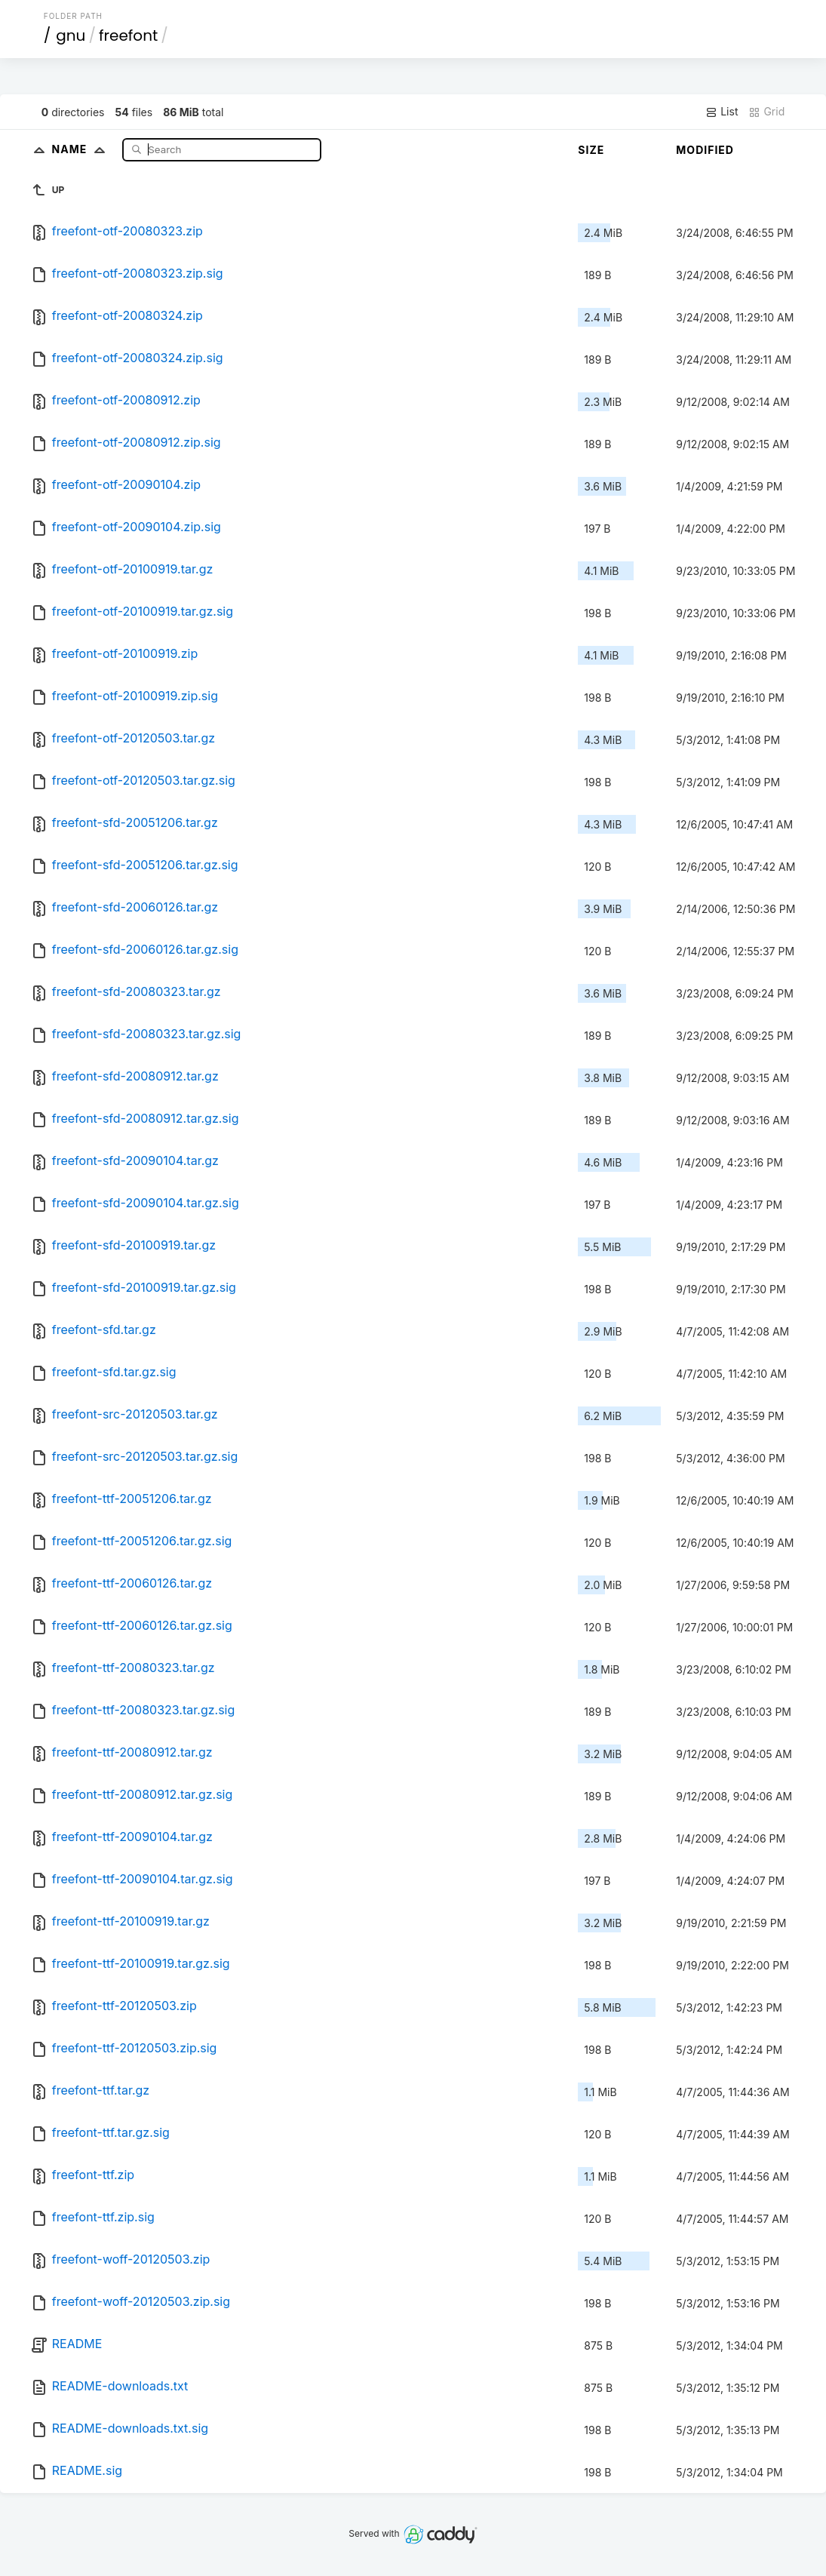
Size (591, 149)
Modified (705, 149)
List (721, 111)
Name (82, 149)
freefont (128, 35)
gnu (70, 35)
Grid (766, 111)
